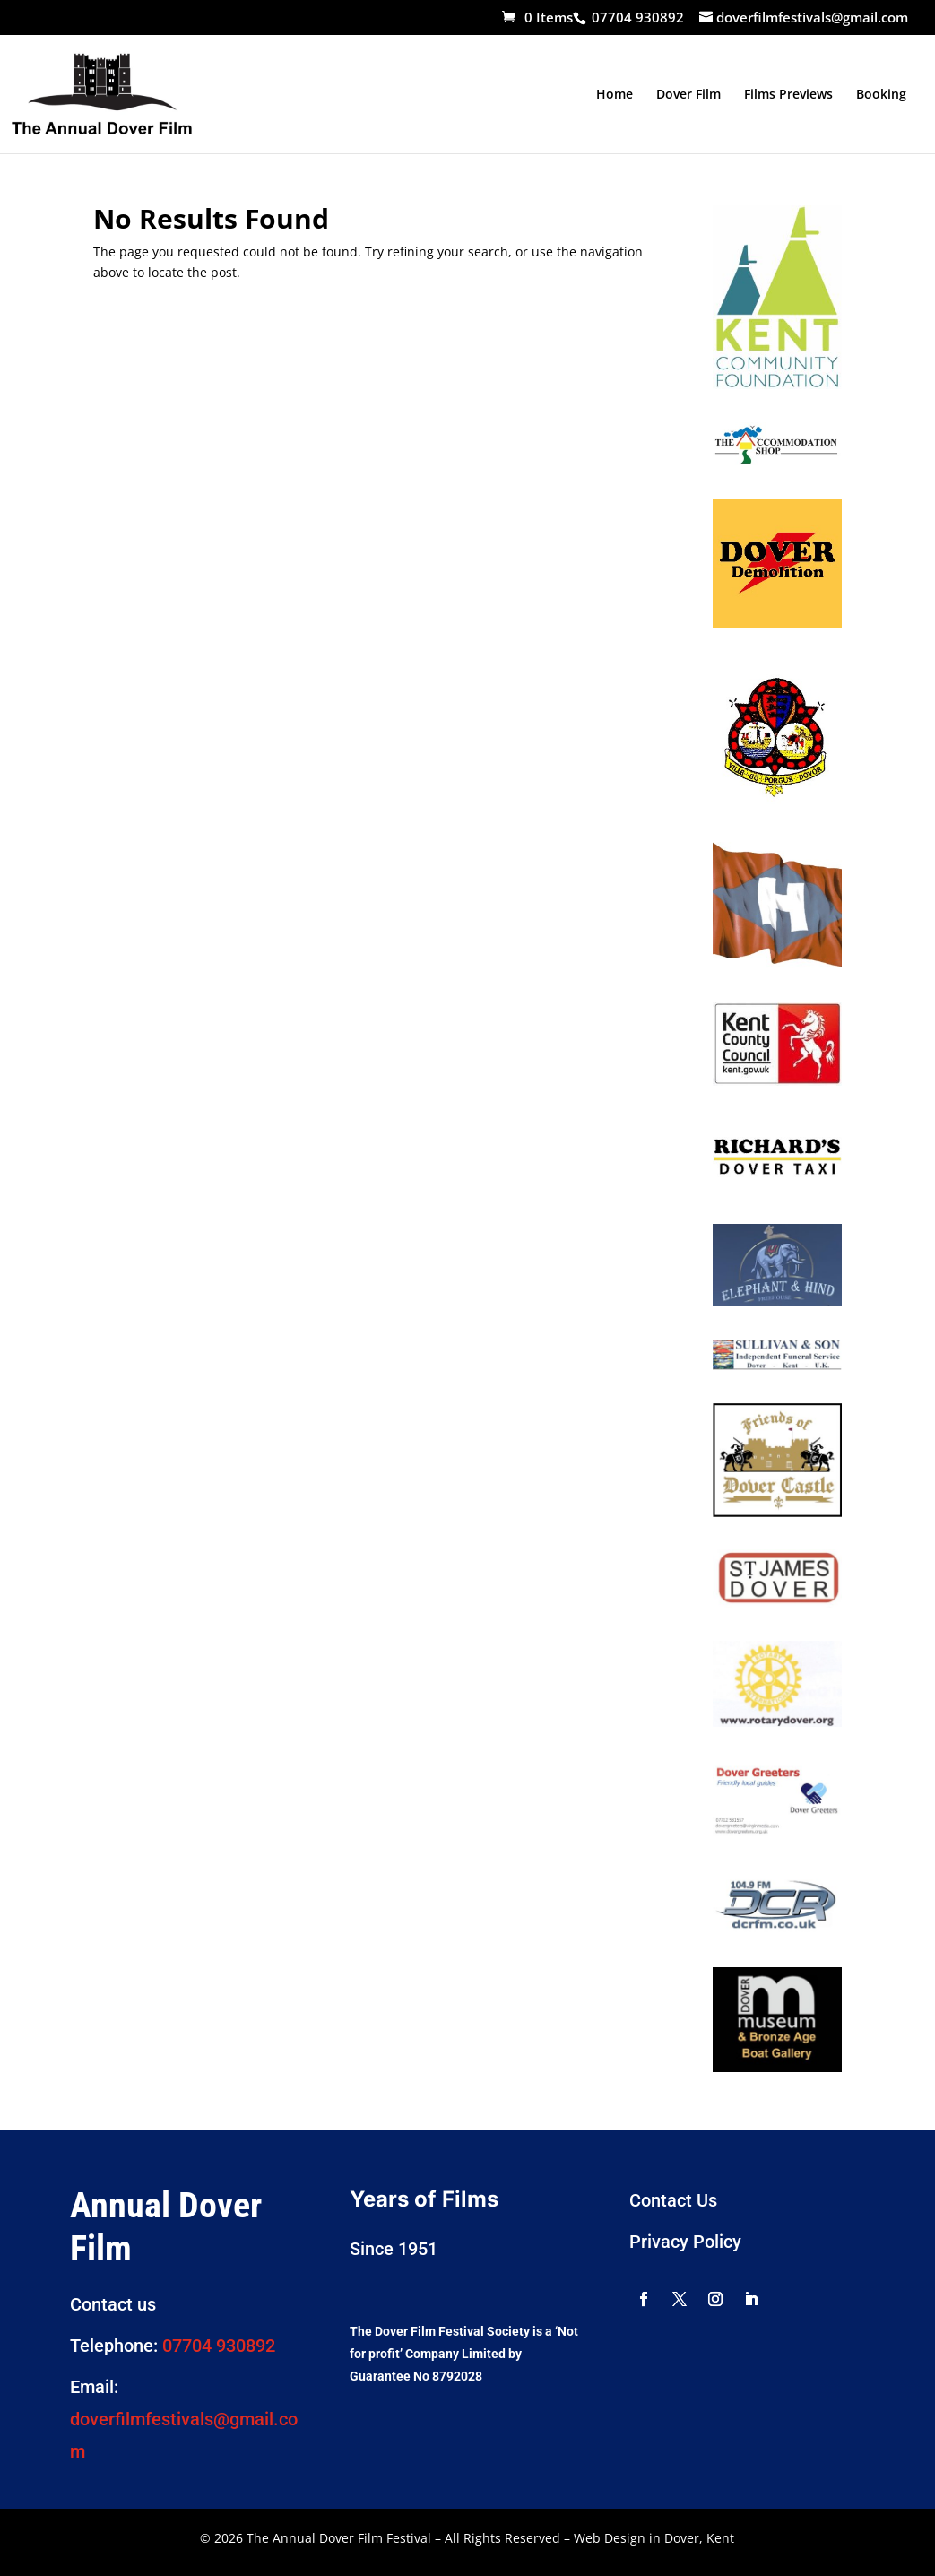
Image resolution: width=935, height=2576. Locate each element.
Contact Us (673, 2200)
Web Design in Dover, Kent (654, 2537)
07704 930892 (218, 2345)
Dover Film (688, 95)
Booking (881, 95)
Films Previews (788, 95)
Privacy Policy (685, 2241)
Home (614, 95)
